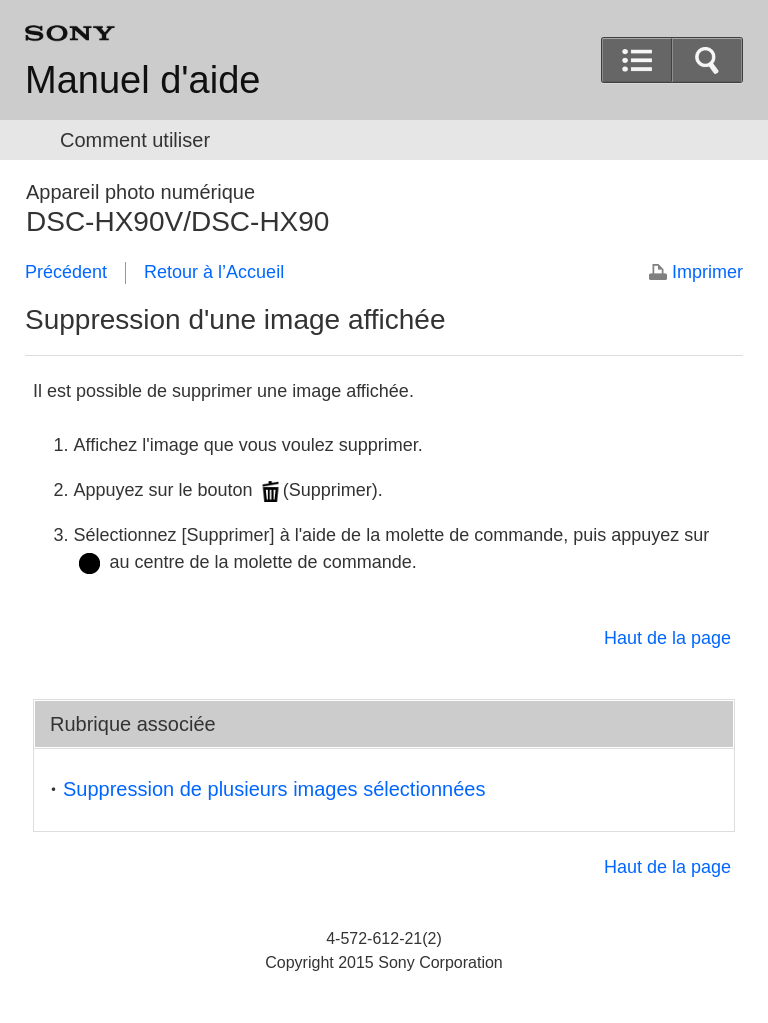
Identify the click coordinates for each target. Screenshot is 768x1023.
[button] (707, 60)
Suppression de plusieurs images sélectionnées (274, 789)
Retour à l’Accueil (214, 272)
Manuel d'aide (142, 80)
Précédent (66, 272)
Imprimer (707, 272)
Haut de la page (667, 638)
